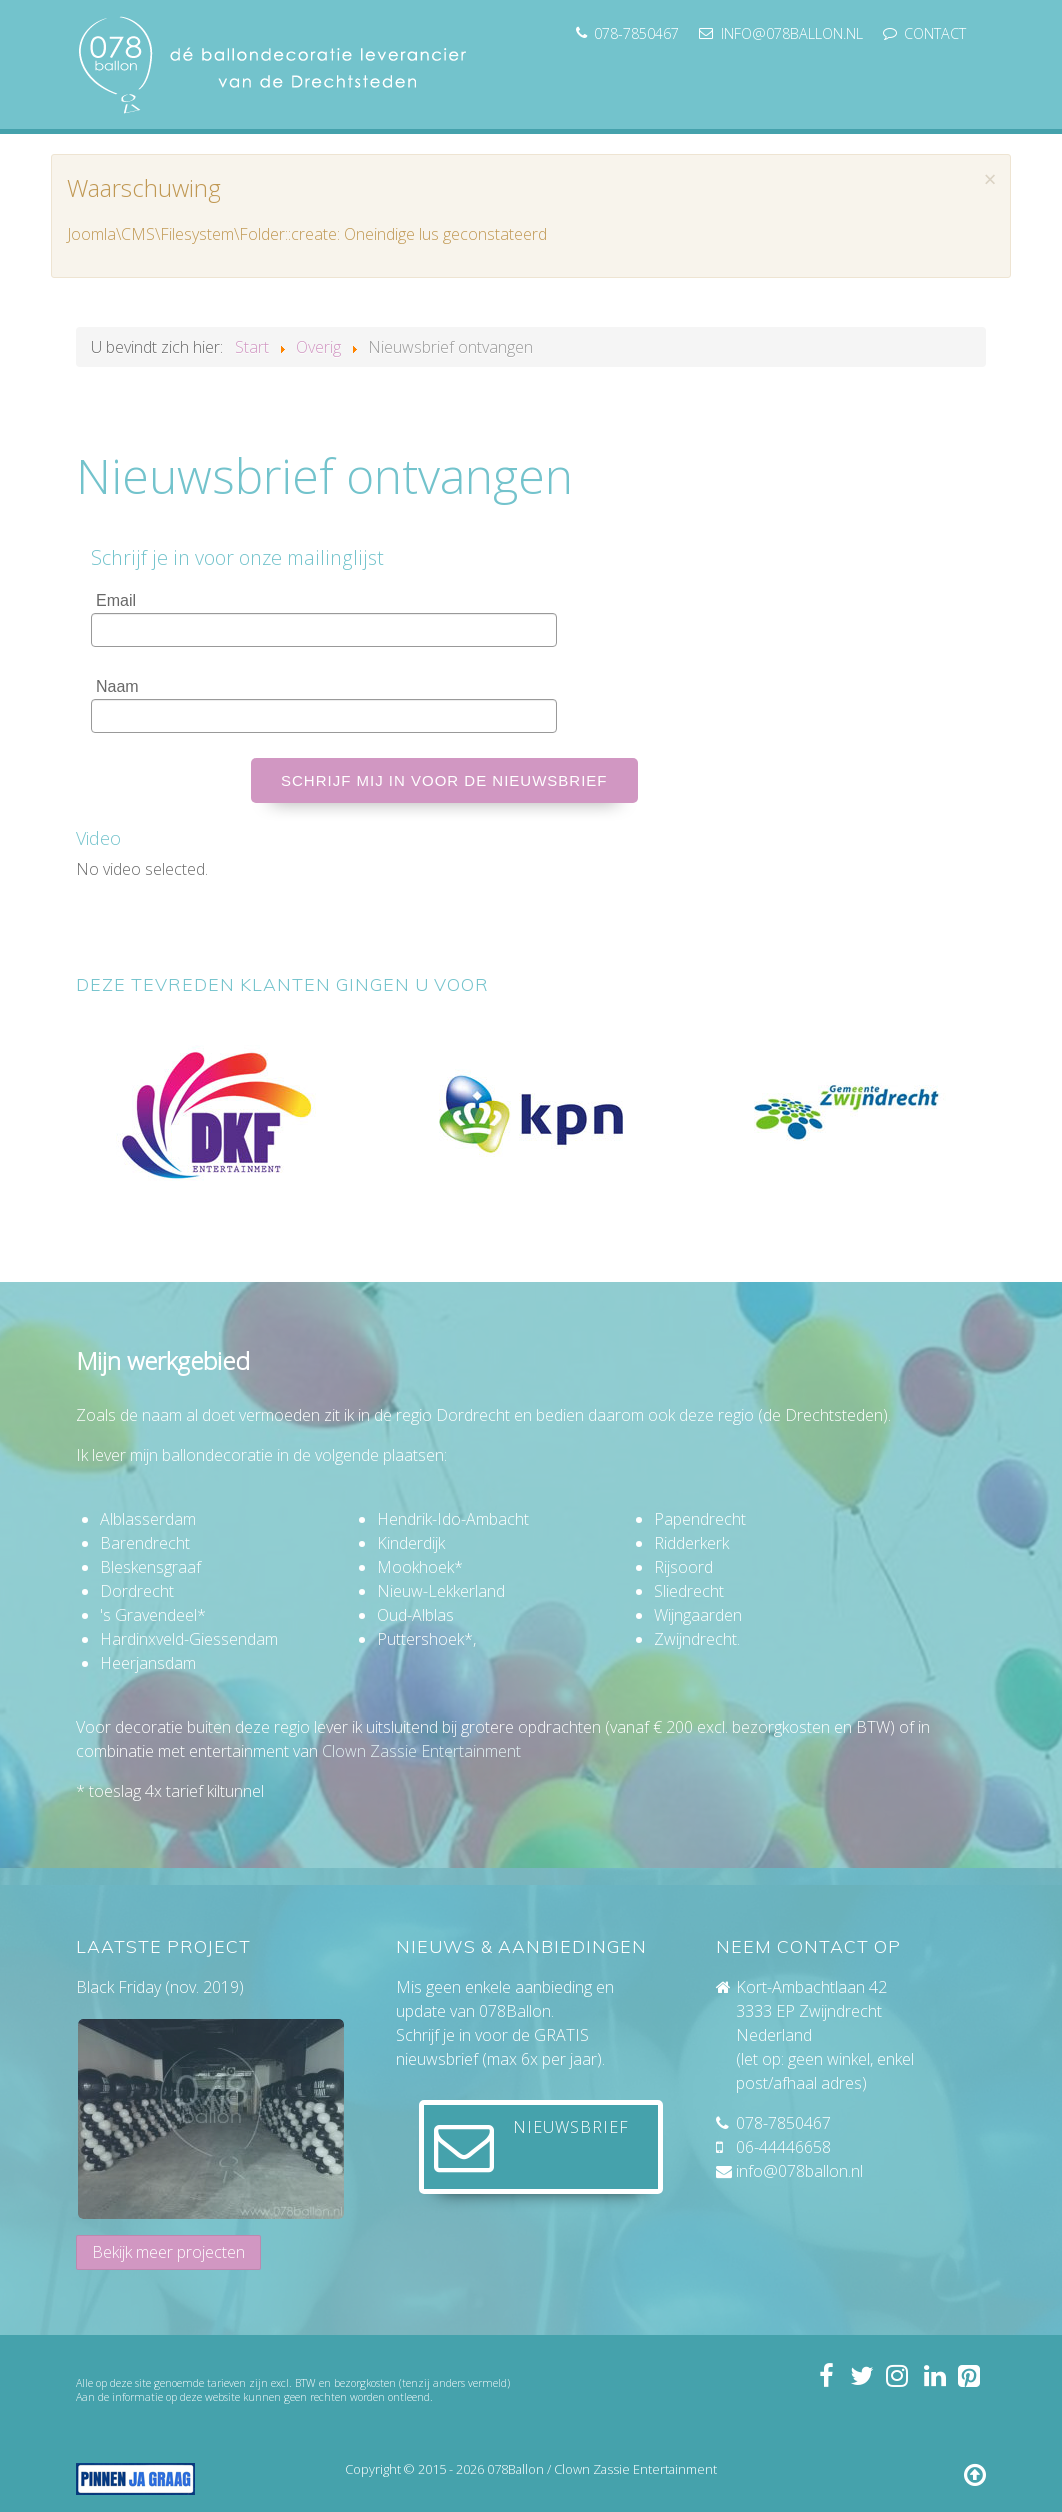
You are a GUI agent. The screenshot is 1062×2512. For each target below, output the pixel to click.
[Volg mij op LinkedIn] (933, 2375)
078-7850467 (783, 2123)
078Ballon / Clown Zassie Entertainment (602, 2469)
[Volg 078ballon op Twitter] (861, 2375)
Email (116, 600)
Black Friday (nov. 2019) (160, 1987)
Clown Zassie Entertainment (421, 1751)
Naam (117, 686)
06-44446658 (783, 2147)
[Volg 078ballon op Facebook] (825, 2375)
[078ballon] (276, 61)
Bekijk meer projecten (168, 2252)
